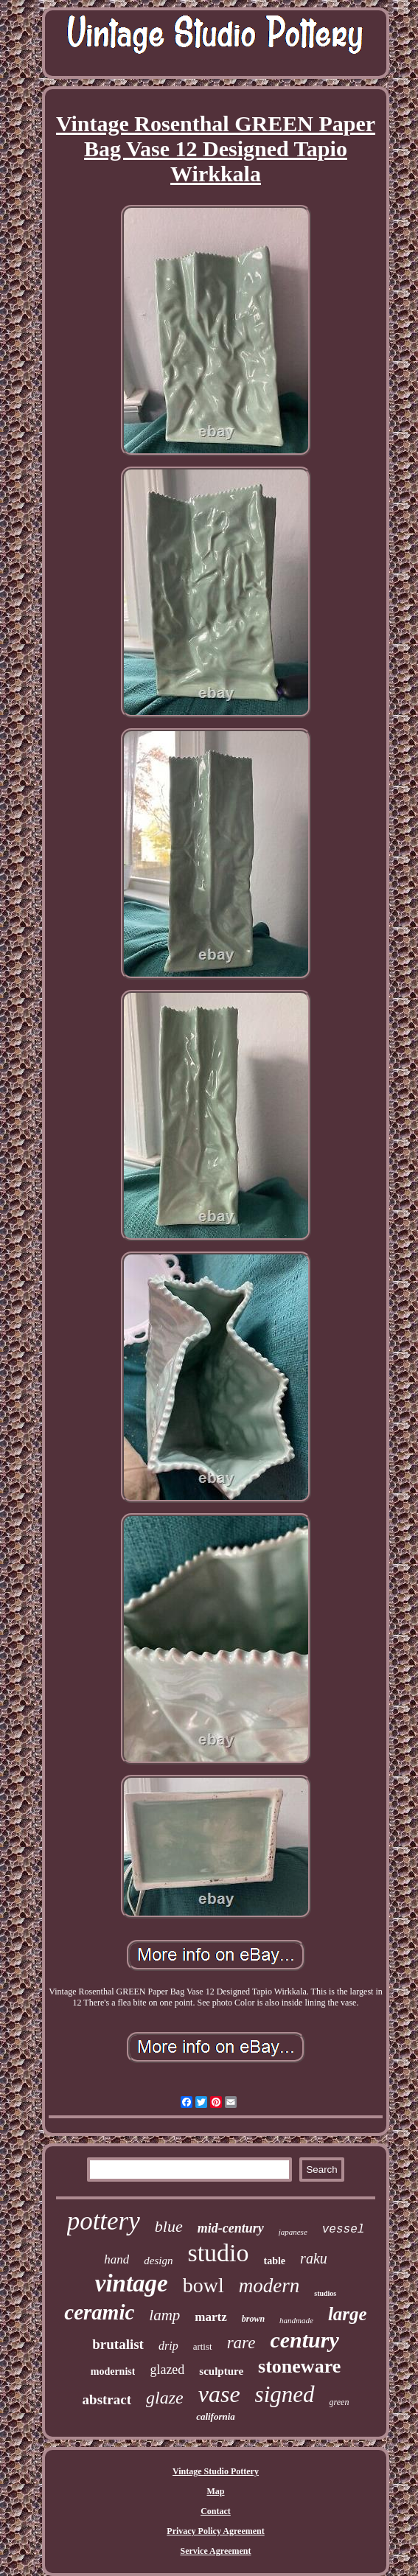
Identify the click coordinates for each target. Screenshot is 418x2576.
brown (253, 2319)
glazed (167, 2369)
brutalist (118, 2344)
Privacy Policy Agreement (215, 2531)
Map (216, 2491)
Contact (216, 2511)
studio (217, 2252)
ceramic (99, 2312)
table (275, 2260)
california (215, 2416)
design (158, 2260)
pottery (103, 2221)
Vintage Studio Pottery (216, 2471)
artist (202, 2346)
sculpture (221, 2371)
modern (269, 2286)
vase (219, 2394)
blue (169, 2226)
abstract (107, 2399)
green (339, 2402)
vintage (131, 2283)
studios (325, 2293)
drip (168, 2345)
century (304, 2340)
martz (210, 2317)
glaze (165, 2397)
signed (285, 2394)
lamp (164, 2315)
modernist (113, 2371)
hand (116, 2259)
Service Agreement (215, 2551)
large (347, 2314)
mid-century (231, 2228)
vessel (343, 2229)
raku (313, 2258)
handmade (296, 2320)
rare (241, 2343)
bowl (203, 2285)
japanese (293, 2231)
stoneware (299, 2366)
